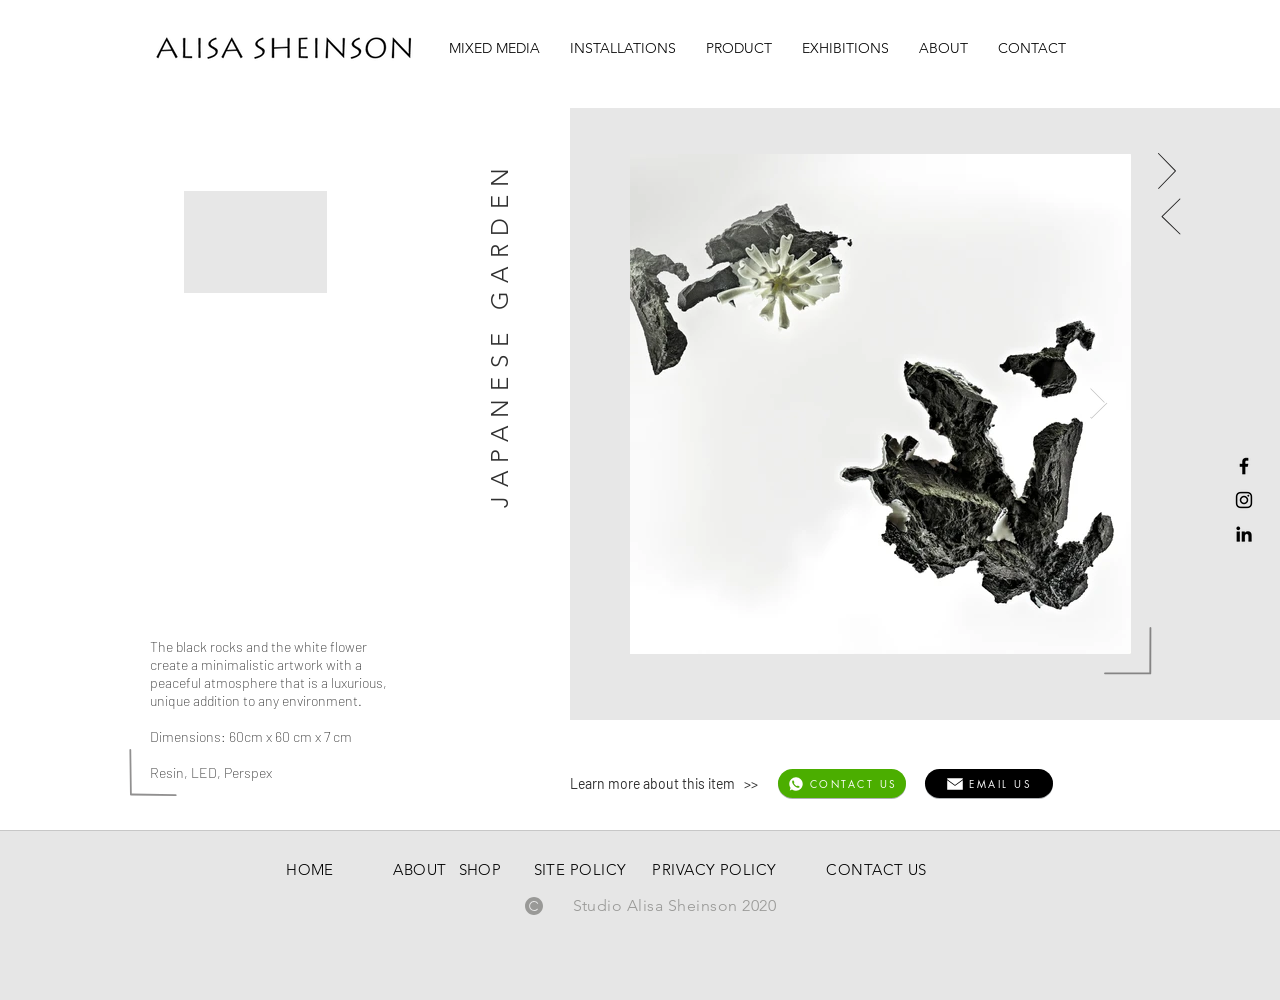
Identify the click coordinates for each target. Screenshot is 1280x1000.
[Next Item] (1098, 404)
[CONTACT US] (842, 783)
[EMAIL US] (989, 783)
